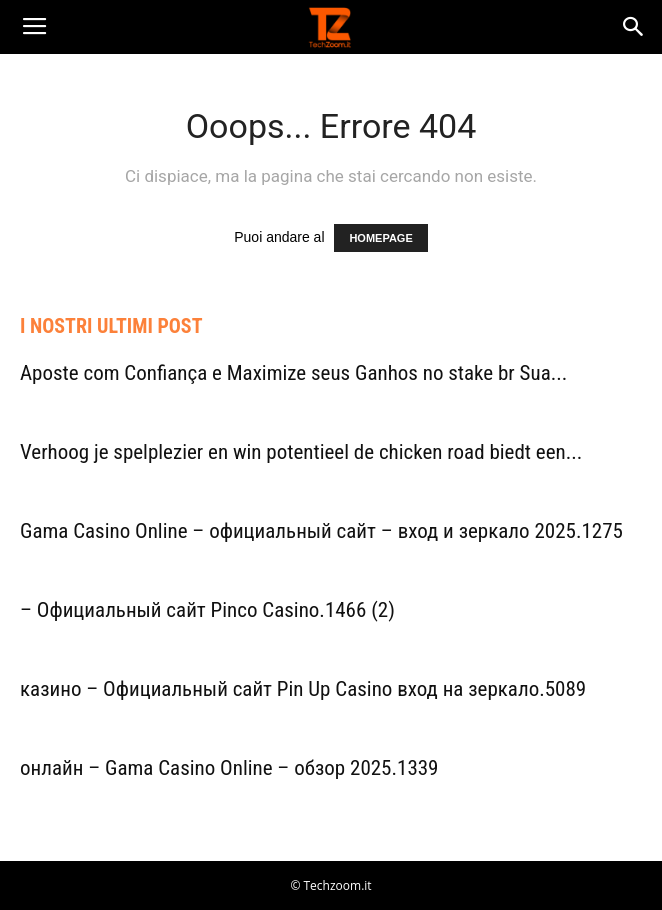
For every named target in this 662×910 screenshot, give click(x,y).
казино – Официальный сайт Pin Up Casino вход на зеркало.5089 (303, 689)
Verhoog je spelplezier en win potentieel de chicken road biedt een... (301, 452)
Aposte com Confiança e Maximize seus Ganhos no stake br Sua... (293, 373)
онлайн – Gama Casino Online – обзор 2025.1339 (229, 768)
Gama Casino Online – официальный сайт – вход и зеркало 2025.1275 (321, 531)
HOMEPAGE (380, 238)
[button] (634, 27)
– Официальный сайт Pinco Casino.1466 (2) (207, 610)
